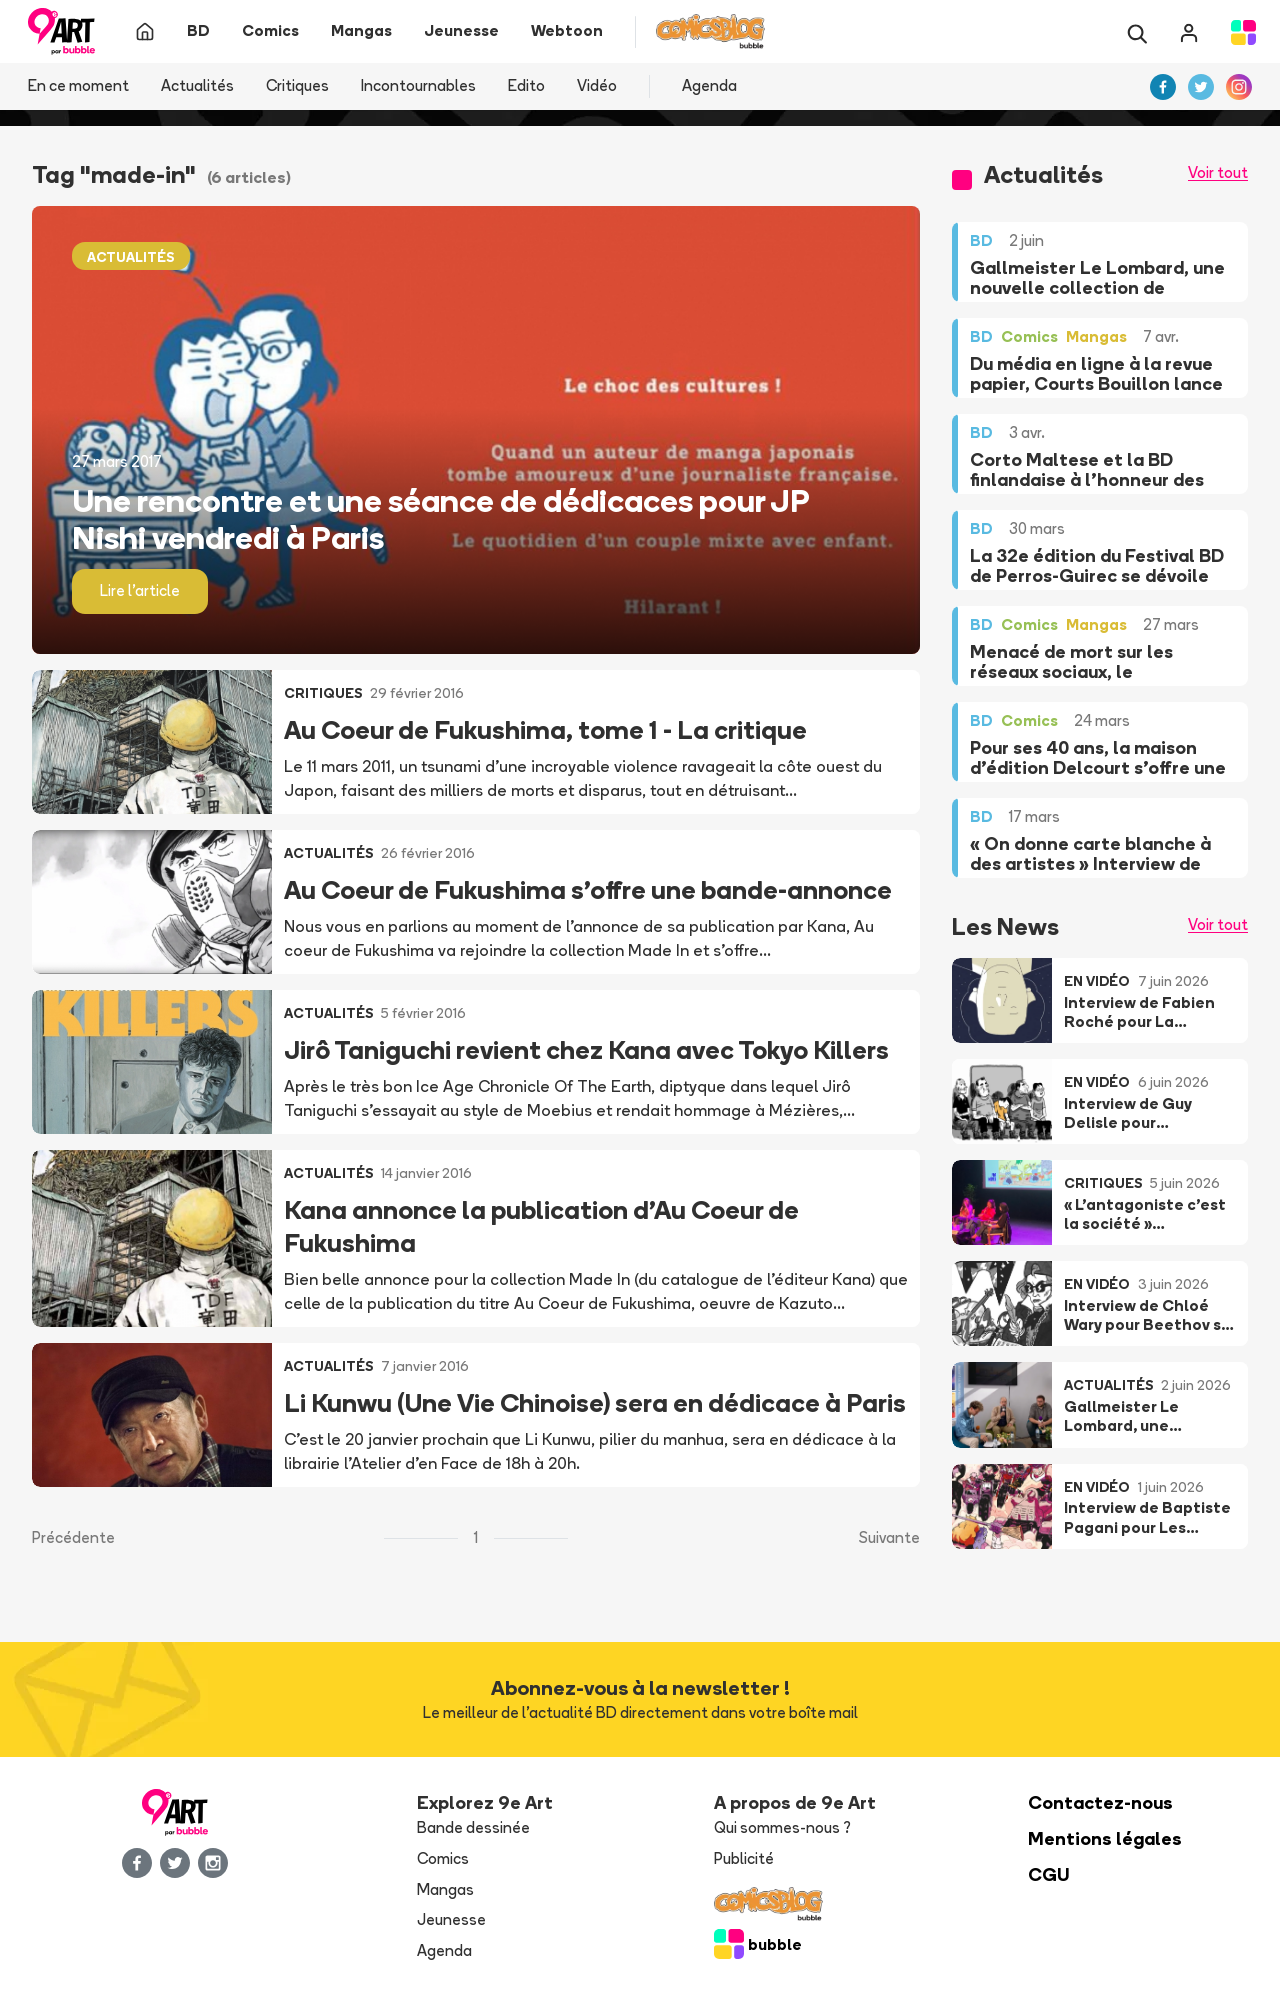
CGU (1049, 1874)
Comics (443, 1858)
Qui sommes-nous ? (782, 1827)
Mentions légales (1105, 1838)
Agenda (709, 85)
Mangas (445, 1889)
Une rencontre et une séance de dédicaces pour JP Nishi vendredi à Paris (440, 519)
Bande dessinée (473, 1827)
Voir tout (1218, 172)
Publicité (744, 1858)
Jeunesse (451, 1919)
